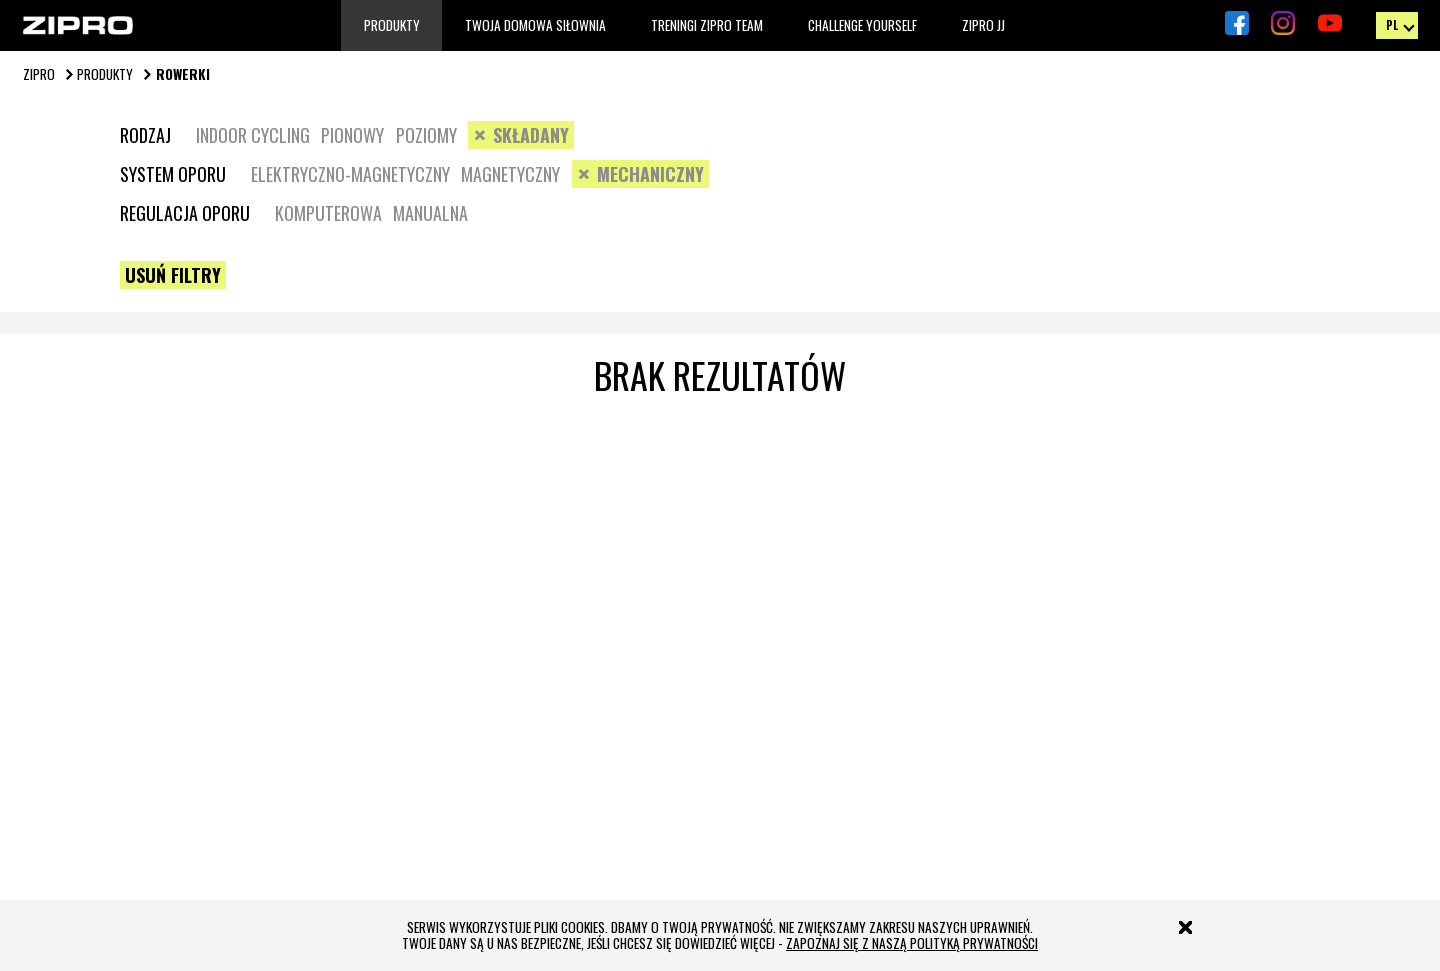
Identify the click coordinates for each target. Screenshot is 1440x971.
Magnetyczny (510, 174)
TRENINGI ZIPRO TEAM (707, 26)
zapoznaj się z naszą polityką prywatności (912, 943)
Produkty (392, 26)
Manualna (430, 213)
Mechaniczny (650, 174)
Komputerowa (328, 213)
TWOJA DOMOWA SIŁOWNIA (535, 26)
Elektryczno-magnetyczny (350, 174)
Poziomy (426, 135)
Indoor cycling (253, 135)
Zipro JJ (983, 26)
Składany (531, 135)
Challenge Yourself (862, 26)
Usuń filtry (173, 275)
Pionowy (352, 135)
